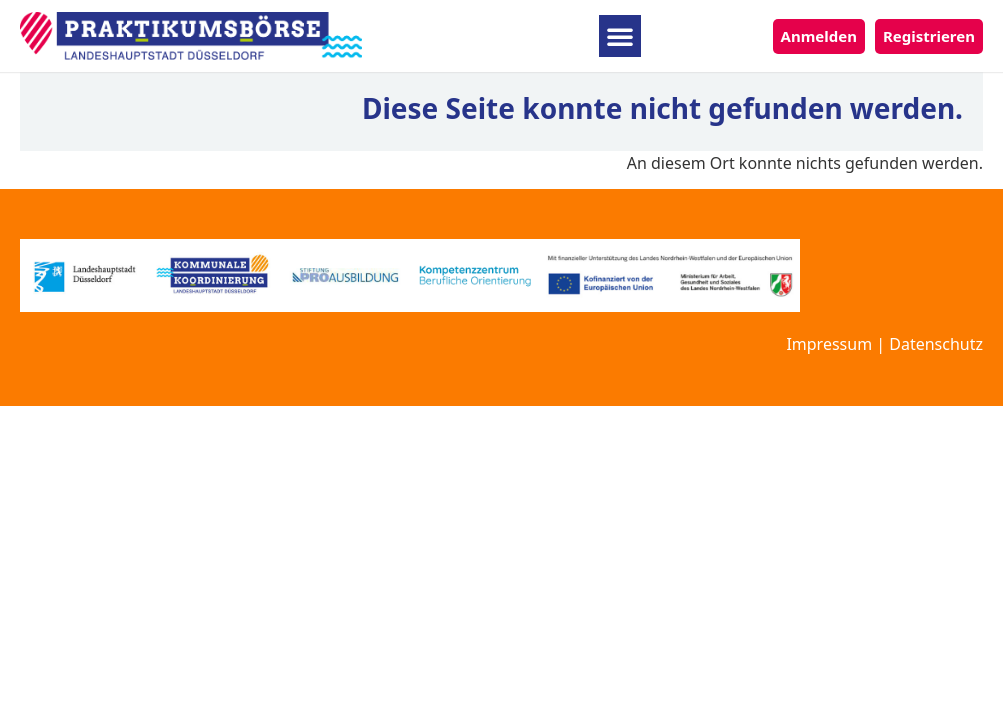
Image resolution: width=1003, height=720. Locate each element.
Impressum (829, 344)
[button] (620, 36)
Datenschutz (936, 344)
